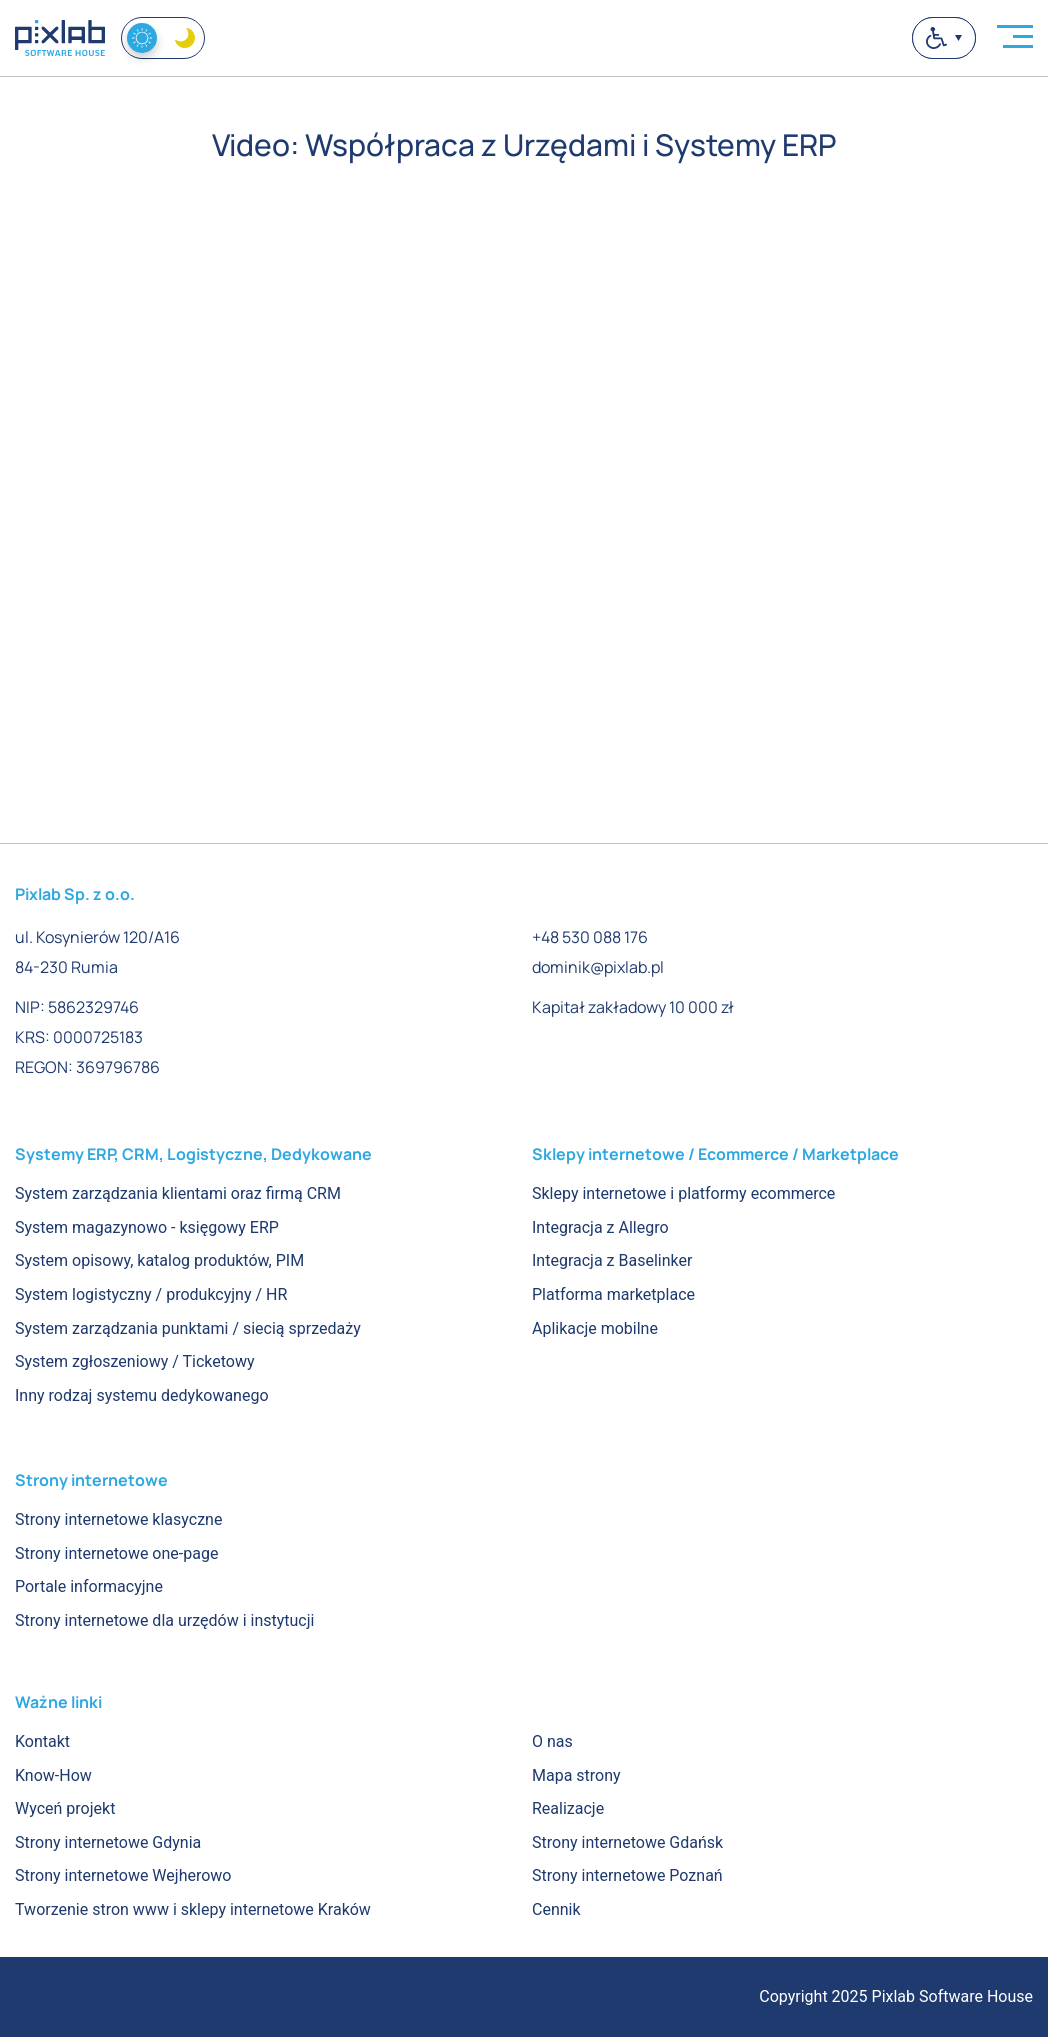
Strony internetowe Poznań (627, 1875)
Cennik (556, 1909)
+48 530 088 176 (590, 937)
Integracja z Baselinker (612, 1260)
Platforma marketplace (613, 1294)
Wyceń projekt (65, 1808)
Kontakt (42, 1741)
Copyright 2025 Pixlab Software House (896, 1996)
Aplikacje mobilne (595, 1328)
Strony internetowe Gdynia (108, 1842)
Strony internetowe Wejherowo (123, 1875)
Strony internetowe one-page (116, 1553)
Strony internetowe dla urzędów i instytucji (164, 1620)
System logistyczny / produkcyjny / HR (151, 1294)
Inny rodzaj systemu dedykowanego (142, 1395)
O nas (552, 1741)
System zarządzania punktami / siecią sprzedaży (188, 1328)
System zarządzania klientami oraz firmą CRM (178, 1193)
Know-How (53, 1775)
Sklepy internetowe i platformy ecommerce (683, 1193)
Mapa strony (576, 1775)
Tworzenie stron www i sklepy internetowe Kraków (193, 1909)
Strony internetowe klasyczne (118, 1519)
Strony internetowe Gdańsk (627, 1842)
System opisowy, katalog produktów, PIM (159, 1260)
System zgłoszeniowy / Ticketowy (135, 1361)
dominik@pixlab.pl (598, 967)
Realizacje (568, 1808)
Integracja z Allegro (600, 1227)
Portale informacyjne (89, 1586)
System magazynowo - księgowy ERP (147, 1227)
